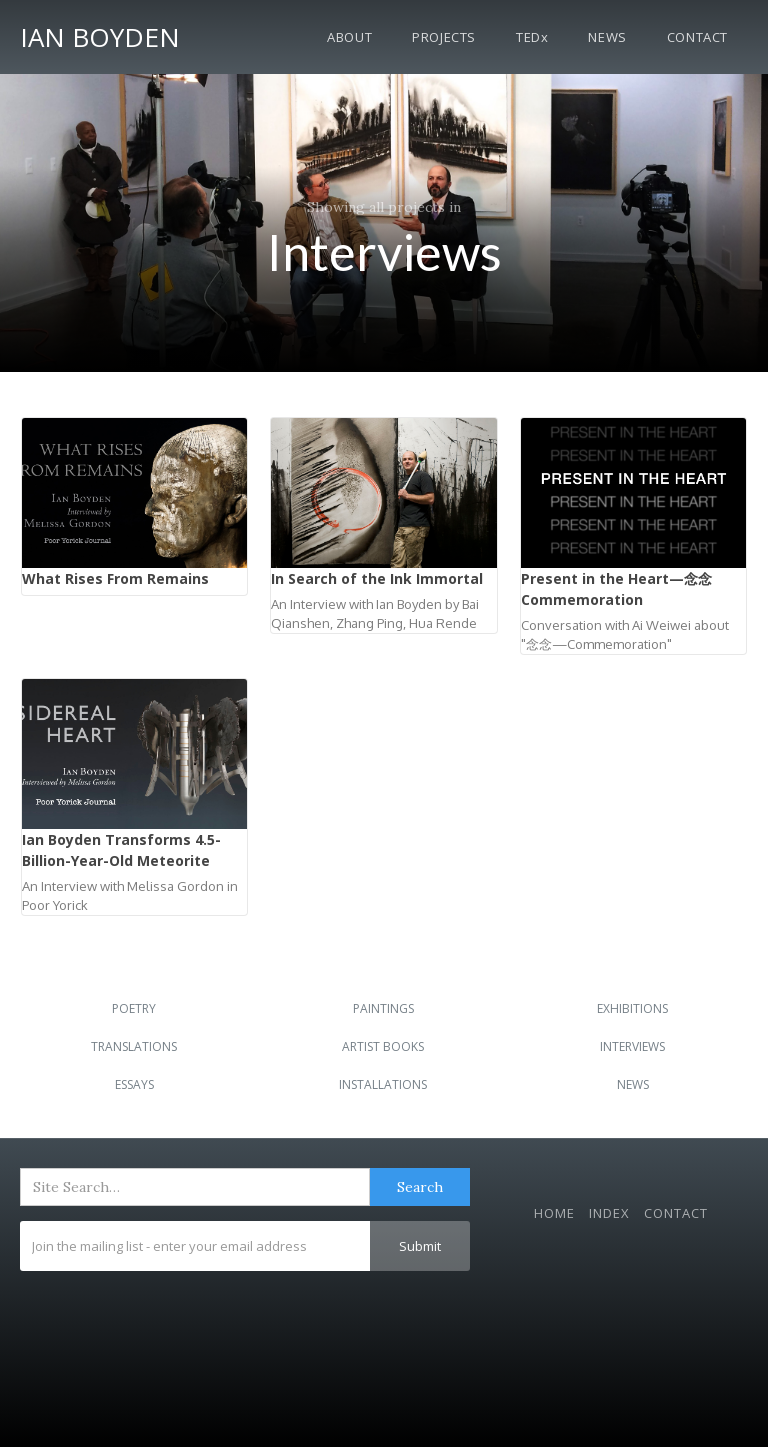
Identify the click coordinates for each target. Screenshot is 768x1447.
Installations (383, 1084)
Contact (697, 37)
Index (609, 1213)
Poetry (134, 1008)
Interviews (632, 1046)
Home (554, 1213)
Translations (134, 1046)
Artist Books (383, 1046)
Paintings (383, 1008)
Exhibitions (632, 1008)
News (607, 37)
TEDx (532, 37)
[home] (100, 33)
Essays (134, 1084)
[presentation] (172, 1320)
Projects (444, 37)
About (349, 37)
